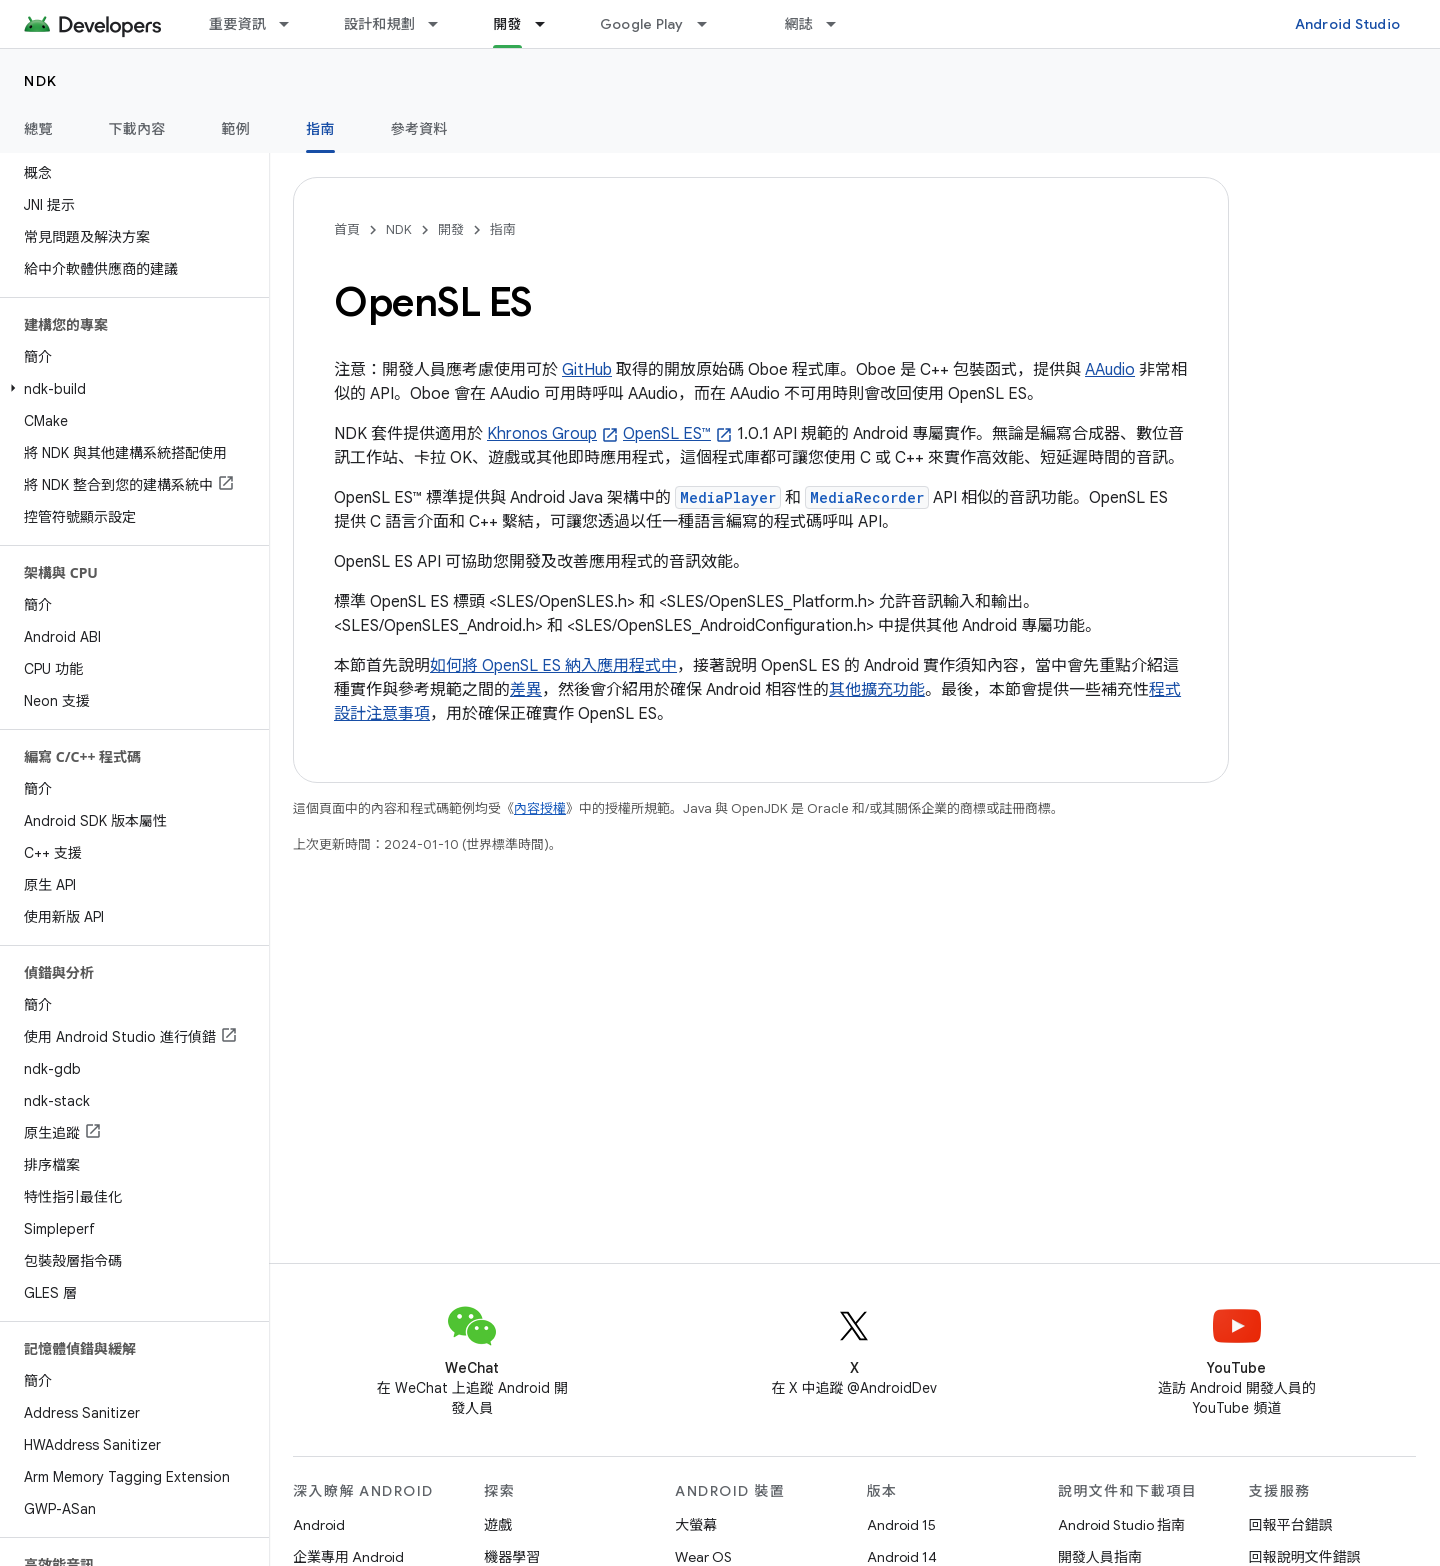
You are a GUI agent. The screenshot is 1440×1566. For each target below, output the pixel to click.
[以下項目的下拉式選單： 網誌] (840, 24)
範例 (236, 129)
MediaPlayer (728, 497)
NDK (41, 81)
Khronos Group (542, 434)
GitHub (587, 370)
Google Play (642, 24)
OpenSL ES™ (667, 434)
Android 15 (901, 1525)
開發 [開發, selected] (507, 24)
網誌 (799, 24)
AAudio (1110, 370)
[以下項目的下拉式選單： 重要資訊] (293, 24)
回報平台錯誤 (1291, 1525)
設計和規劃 (379, 24)
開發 (451, 229)
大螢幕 (696, 1525)
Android (319, 1525)
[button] (130, 389)
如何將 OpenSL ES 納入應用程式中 (553, 666)
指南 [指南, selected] (320, 129)
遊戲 (498, 1525)
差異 (526, 690)
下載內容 (137, 129)
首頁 (347, 229)
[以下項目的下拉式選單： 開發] (549, 24)
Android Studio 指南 (1121, 1525)
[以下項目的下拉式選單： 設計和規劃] (442, 24)
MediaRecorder (867, 497)
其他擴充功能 (877, 690)
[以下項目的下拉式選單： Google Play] (711, 24)
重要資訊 (237, 24)
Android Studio (1348, 24)
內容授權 (540, 808)
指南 (503, 229)
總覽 (38, 129)
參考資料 (419, 129)
